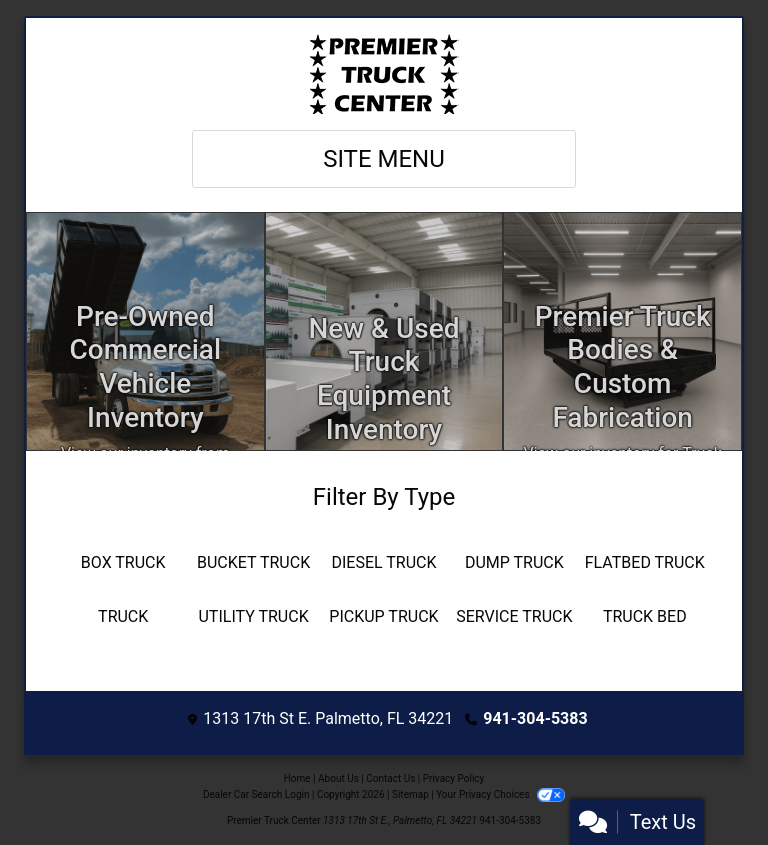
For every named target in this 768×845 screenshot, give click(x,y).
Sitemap (410, 794)
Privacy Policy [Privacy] (454, 778)
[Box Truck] (123, 563)
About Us (338, 778)
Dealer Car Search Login (256, 794)
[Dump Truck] (514, 563)
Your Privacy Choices (500, 794)
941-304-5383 (535, 718)
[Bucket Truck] (253, 563)
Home (297, 778)
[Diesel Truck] (384, 563)
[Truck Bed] (645, 617)
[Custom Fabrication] (622, 331)
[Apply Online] (384, 331)
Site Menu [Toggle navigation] (384, 159)
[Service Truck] (514, 617)
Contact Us (390, 778)
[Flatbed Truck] (645, 563)
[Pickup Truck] (384, 617)
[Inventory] (145, 331)
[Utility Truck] (253, 617)
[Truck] (123, 617)
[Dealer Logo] (384, 74)
